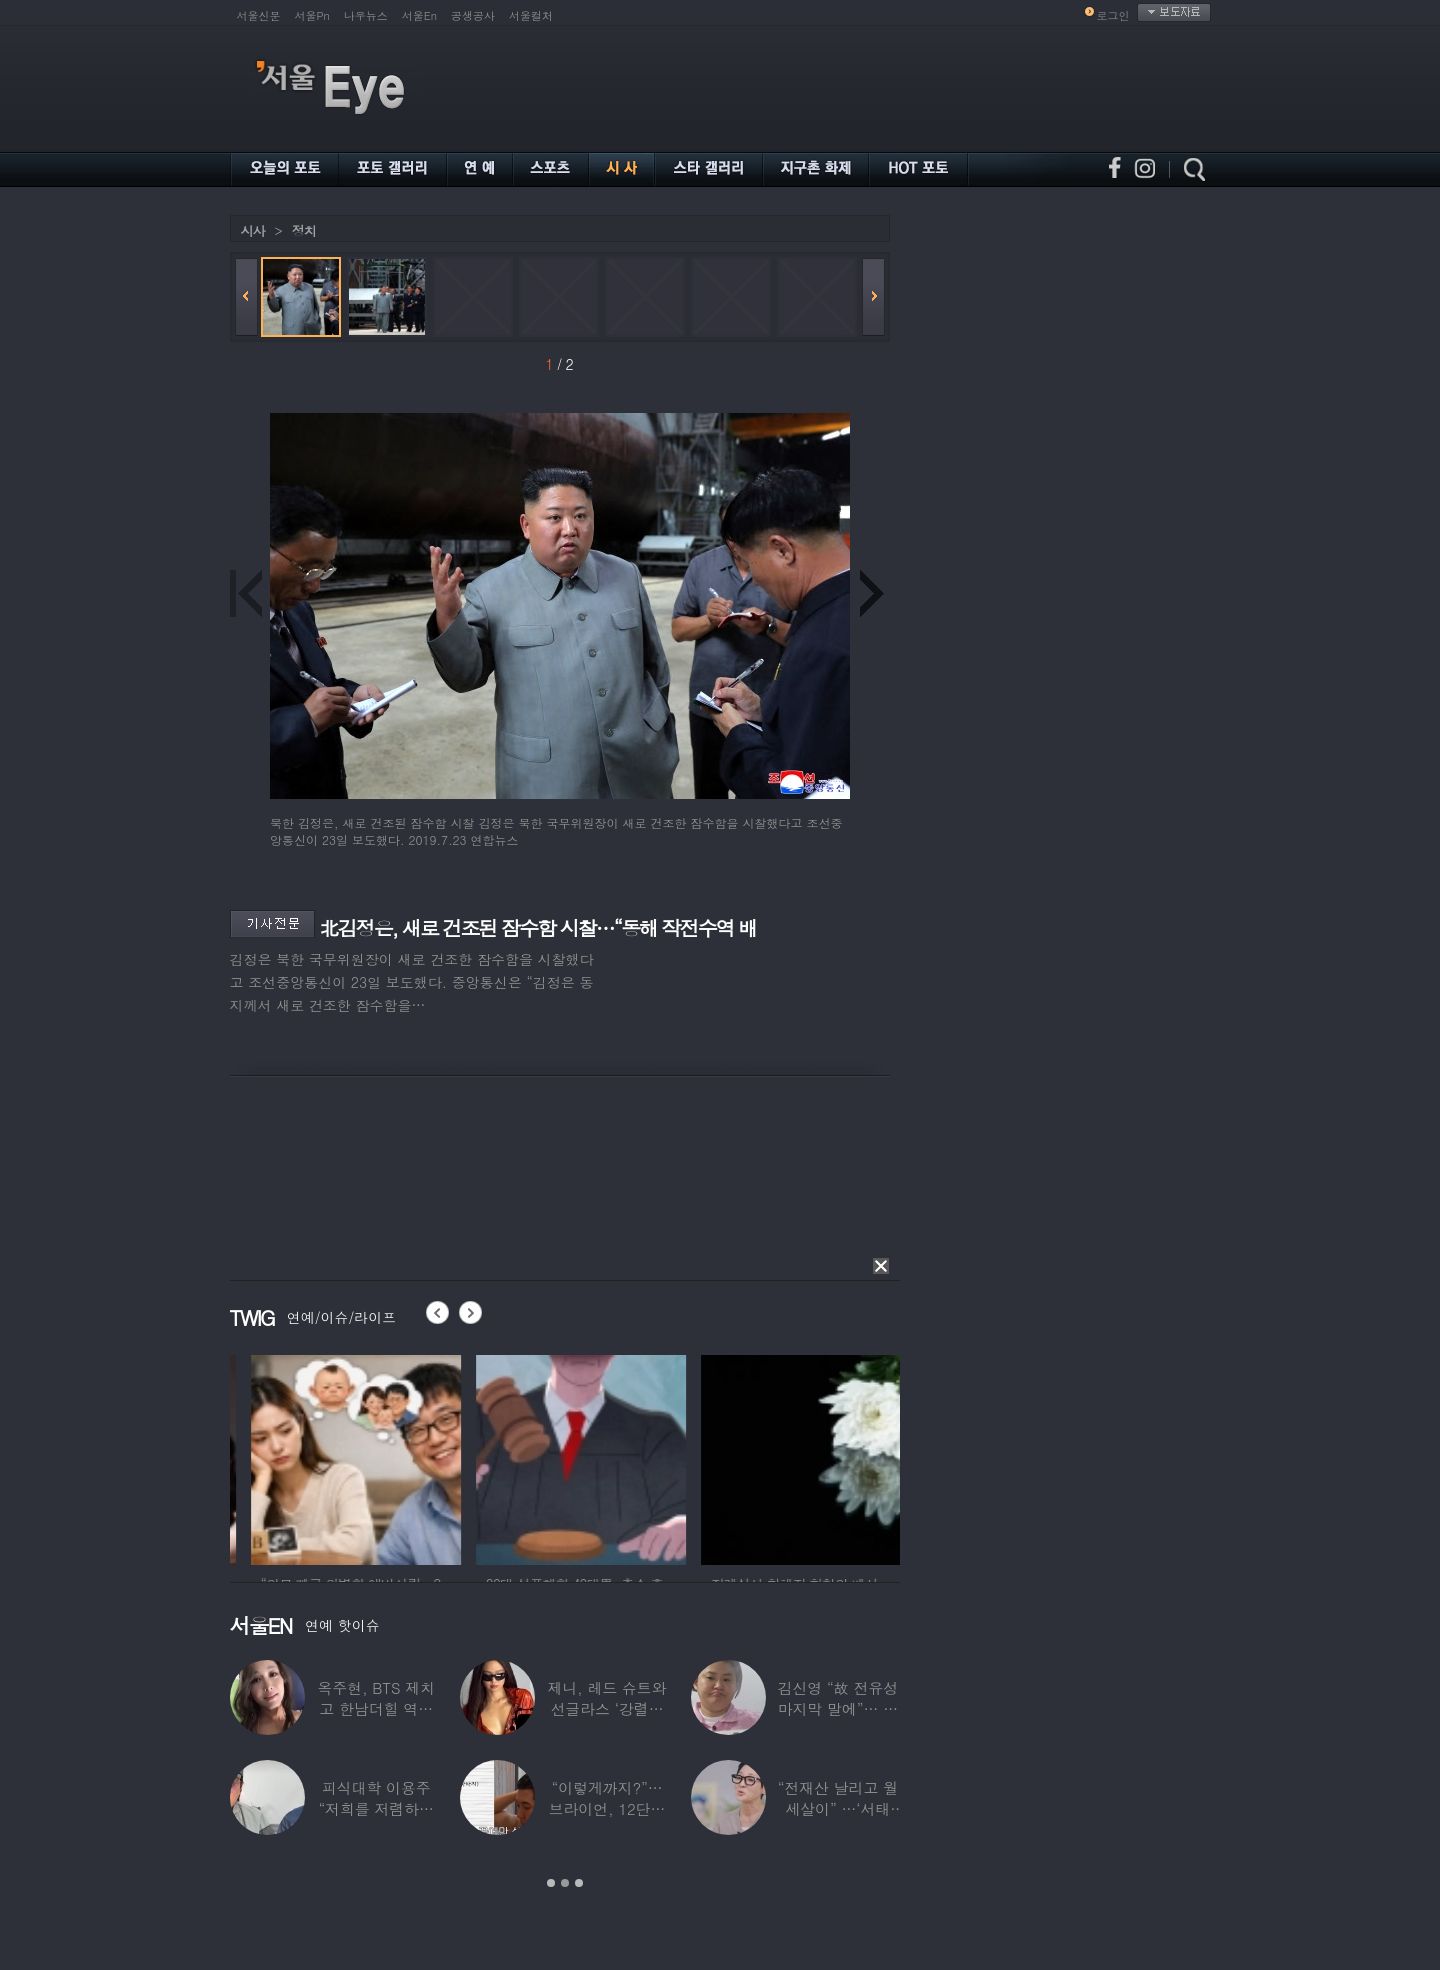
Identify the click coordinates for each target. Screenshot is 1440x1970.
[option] (268, 1457)
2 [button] (565, 1883)
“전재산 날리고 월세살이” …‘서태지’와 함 (838, 1808)
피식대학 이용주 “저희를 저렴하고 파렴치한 (376, 1808)
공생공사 (473, 15)
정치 (304, 230)
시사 (253, 230)
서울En (419, 15)
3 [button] (579, 1883)
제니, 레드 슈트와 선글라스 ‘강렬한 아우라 (606, 1708)
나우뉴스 (366, 15)
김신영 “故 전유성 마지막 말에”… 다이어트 (838, 1708)
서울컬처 (531, 15)
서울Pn (312, 15)
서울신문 (259, 15)
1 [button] (551, 1883)
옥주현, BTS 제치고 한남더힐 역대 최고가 (376, 1708)
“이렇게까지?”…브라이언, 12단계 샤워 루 (607, 1808)
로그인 (1113, 15)
